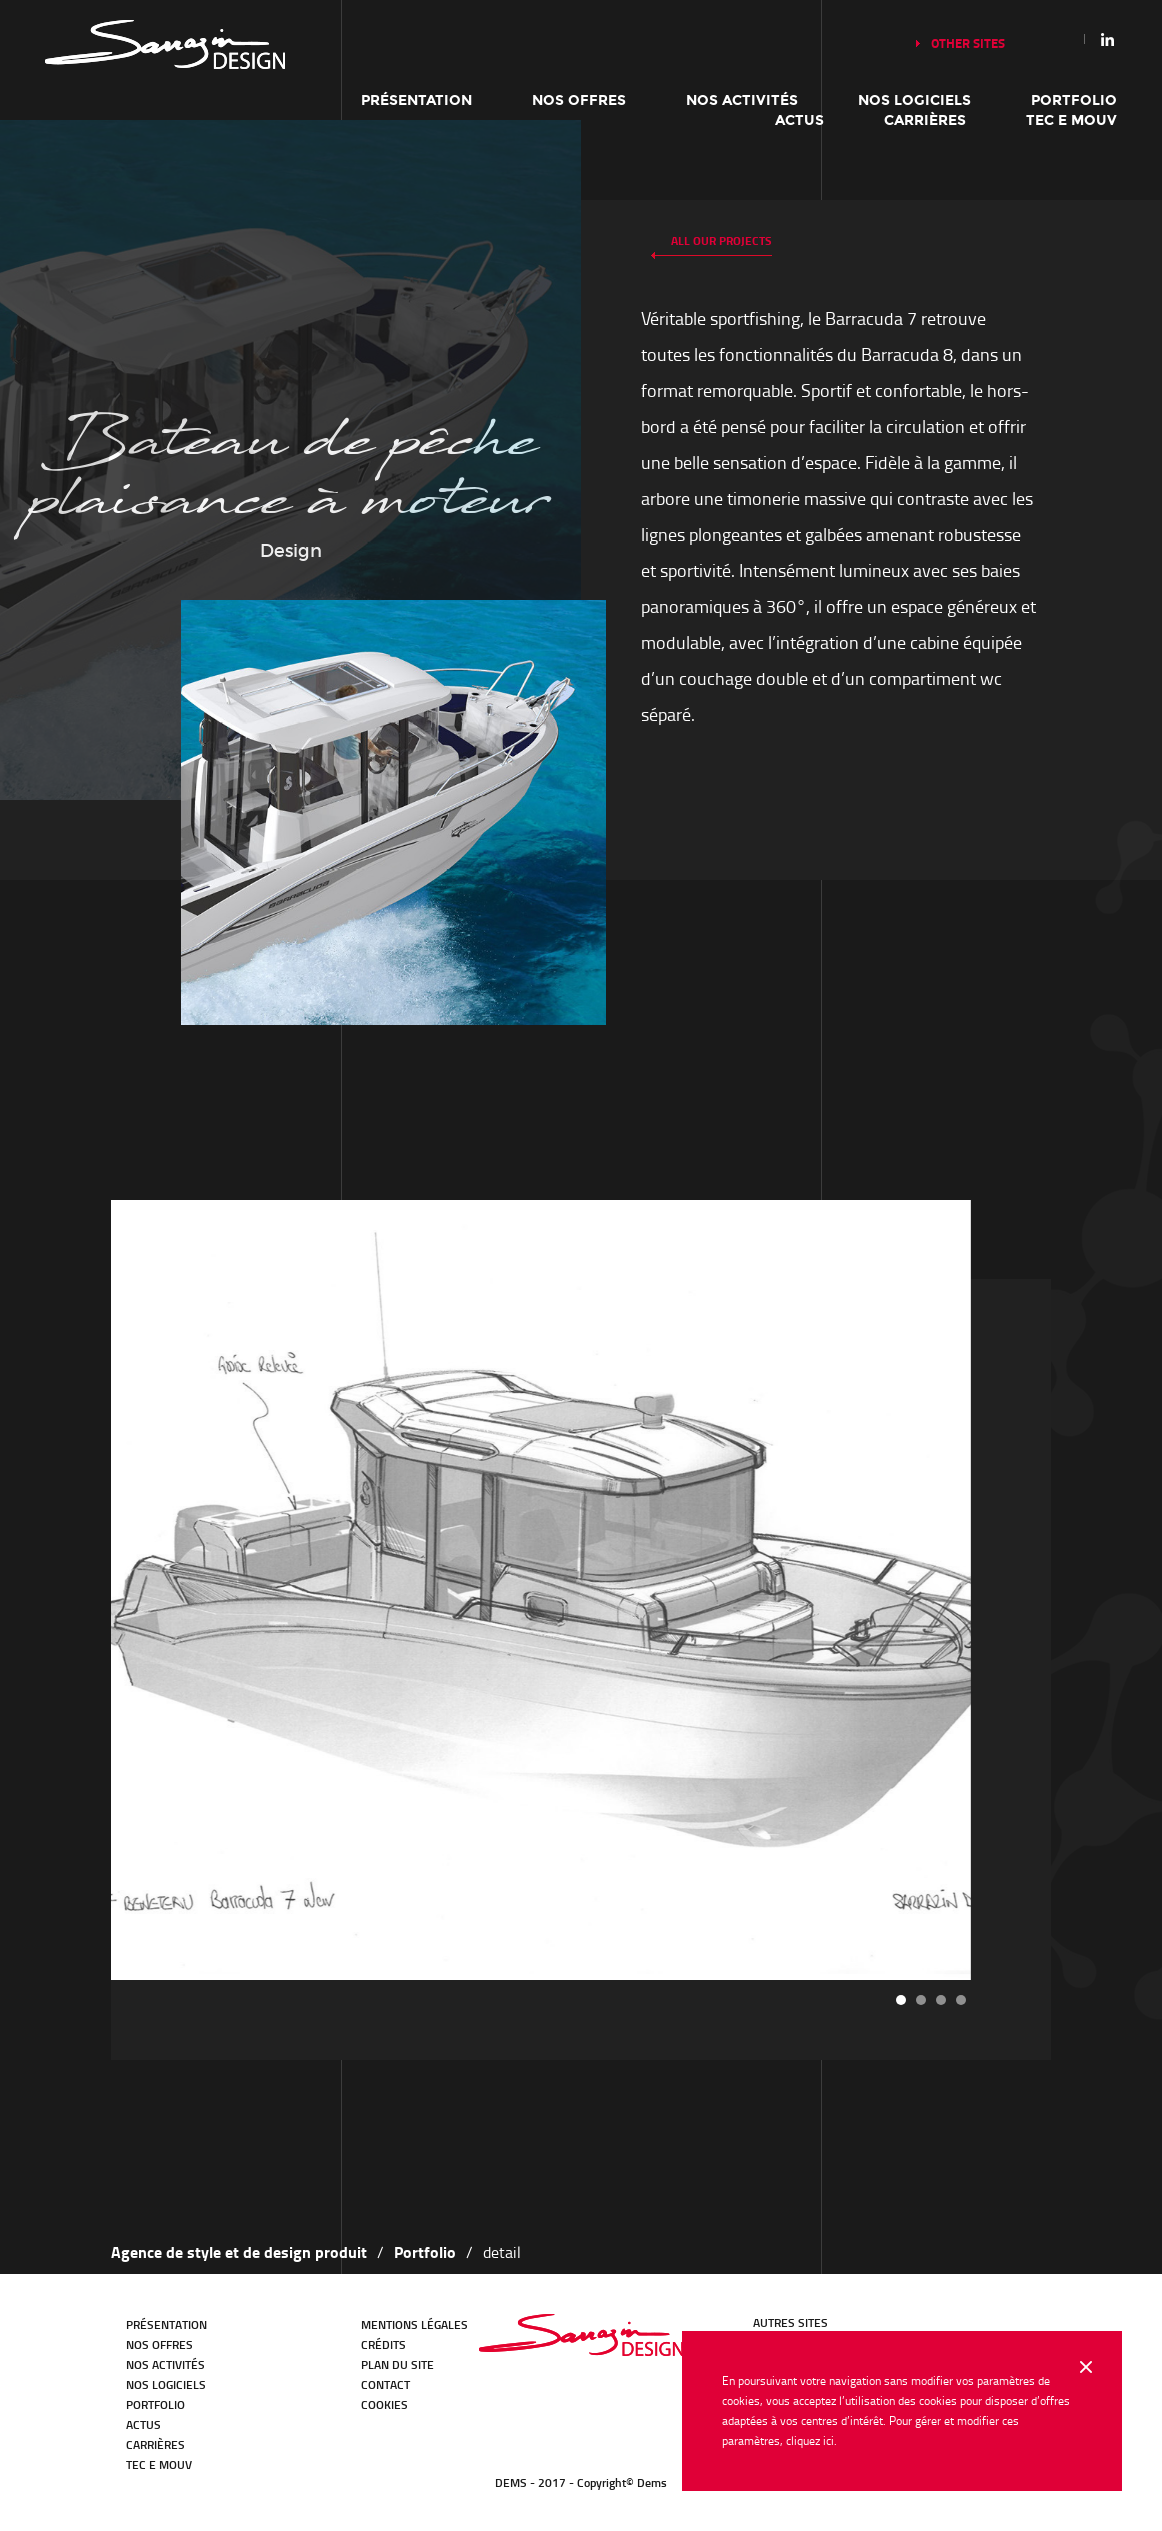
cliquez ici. (811, 2440)
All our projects (721, 240)
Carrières (925, 120)
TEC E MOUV (1071, 120)
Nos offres (579, 100)
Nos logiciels (914, 100)
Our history (165, 44)
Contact (385, 2384)
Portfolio (1074, 100)
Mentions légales (414, 2324)
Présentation (416, 100)
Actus (799, 120)
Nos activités (742, 100)
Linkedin (1108, 39)
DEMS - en (581, 2335)
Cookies (384, 2404)
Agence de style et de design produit (239, 2251)
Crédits (383, 2344)
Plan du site (397, 2364)
